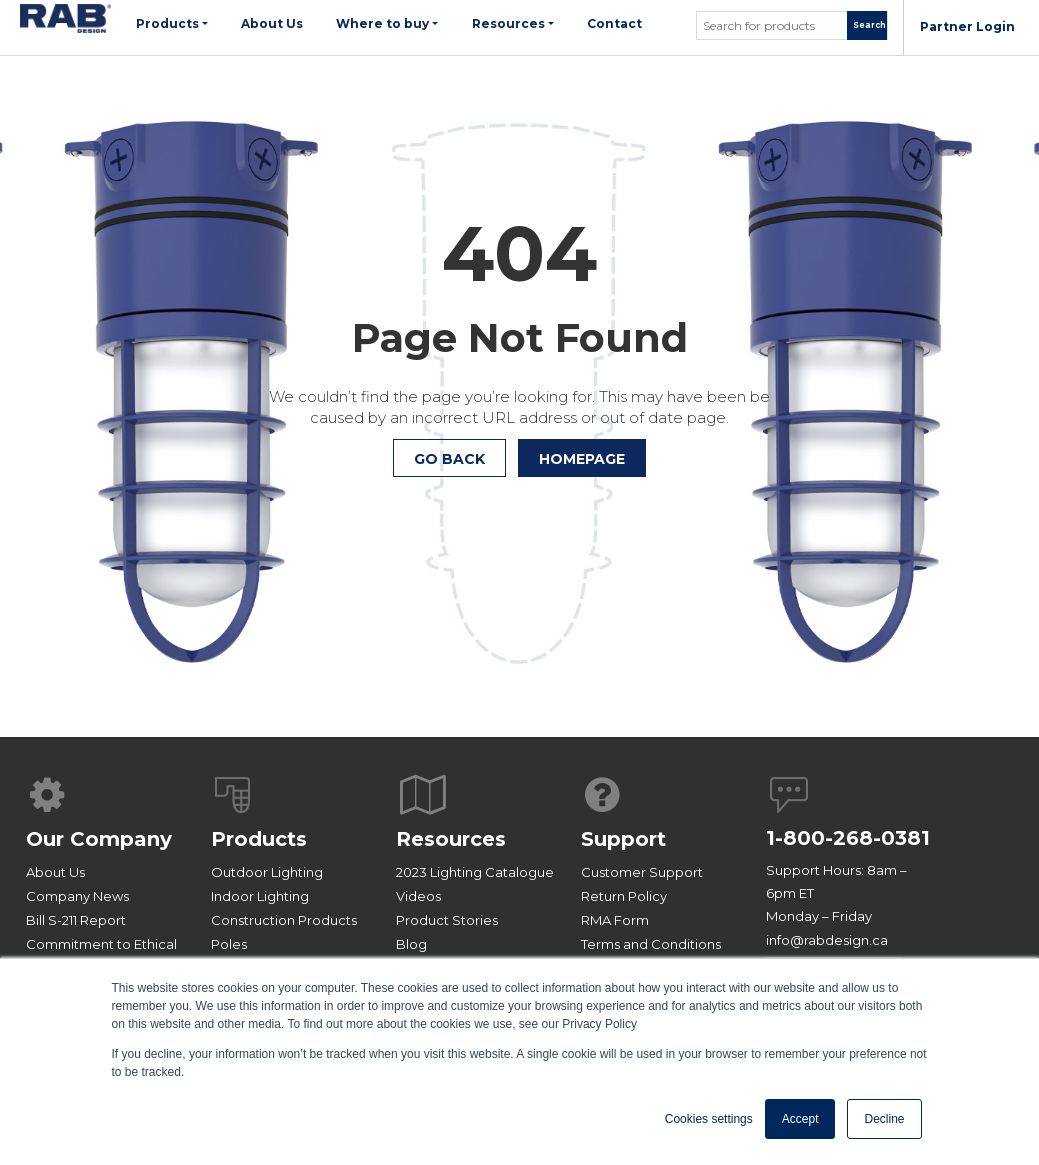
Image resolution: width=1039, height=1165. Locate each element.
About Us (55, 872)
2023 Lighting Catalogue (475, 872)
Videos (418, 896)
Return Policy (624, 896)
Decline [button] (884, 1119)
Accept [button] (800, 1119)
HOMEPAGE (582, 459)
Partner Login (967, 26)
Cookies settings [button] (709, 1119)
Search (869, 25)
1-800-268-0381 (848, 838)
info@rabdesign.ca (827, 940)
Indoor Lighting (260, 896)
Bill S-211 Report (76, 920)
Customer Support (642, 872)
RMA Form (615, 920)
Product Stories (447, 920)
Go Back (449, 459)
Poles (229, 944)
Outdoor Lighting (267, 872)
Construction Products (284, 920)
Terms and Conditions (651, 944)
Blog (411, 944)
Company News (77, 896)
